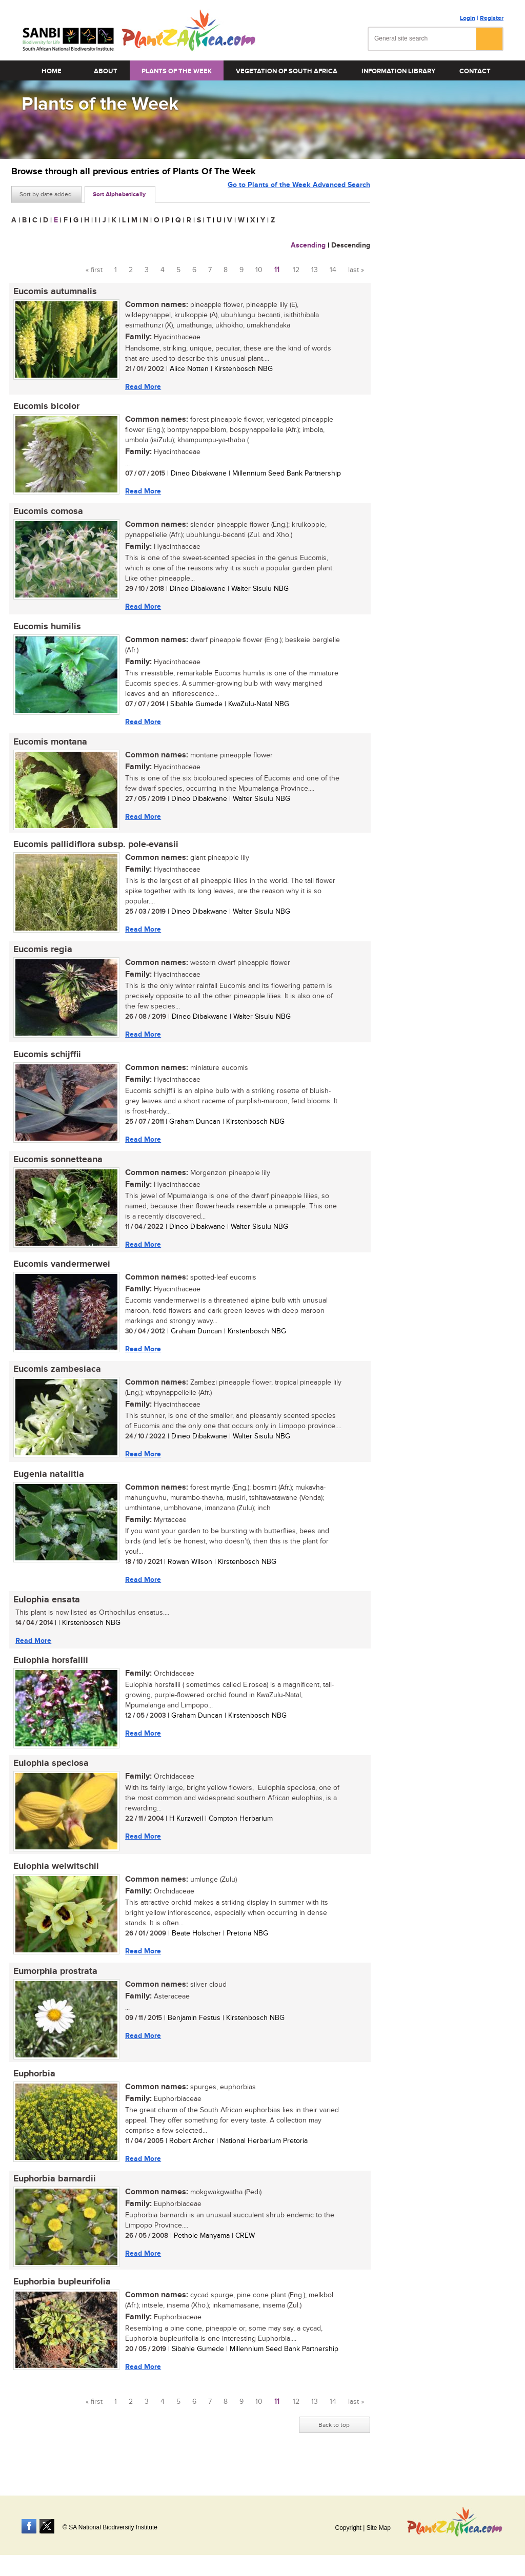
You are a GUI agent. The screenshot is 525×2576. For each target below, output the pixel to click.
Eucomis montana (48, 746)
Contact (475, 71)
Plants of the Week (177, 71)
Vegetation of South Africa (286, 71)
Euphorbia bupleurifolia (60, 2304)
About (105, 71)
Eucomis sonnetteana (55, 1168)
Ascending (308, 245)
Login (467, 18)
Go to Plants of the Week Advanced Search (299, 193)
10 (258, 270)
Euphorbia (32, 2093)
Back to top (334, 2447)
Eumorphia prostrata (53, 1989)
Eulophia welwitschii (54, 1883)
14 (333, 270)
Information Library (398, 71)
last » (356, 270)
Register (491, 18)
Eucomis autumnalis (53, 291)
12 (296, 270)
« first (94, 270)
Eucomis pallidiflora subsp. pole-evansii (93, 850)
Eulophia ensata (44, 1613)
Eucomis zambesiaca (55, 1381)
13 (314, 270)
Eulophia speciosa (49, 1779)
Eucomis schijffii (45, 1062)
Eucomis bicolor (44, 408)
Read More (141, 386)
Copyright (348, 2527)
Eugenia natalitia (46, 1487)
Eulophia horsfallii (48, 1675)
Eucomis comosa (46, 514)
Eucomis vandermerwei (59, 1275)
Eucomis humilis (45, 630)
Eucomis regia (40, 956)
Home (52, 71)
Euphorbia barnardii (52, 2200)
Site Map (379, 2527)
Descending (350, 245)
